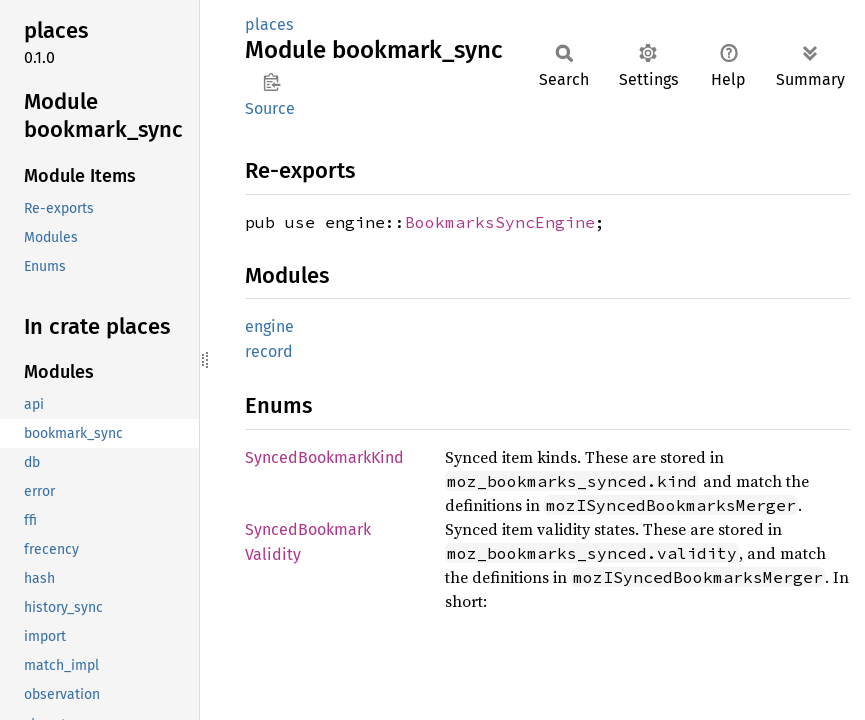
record (269, 351)
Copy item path (271, 82)
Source (270, 108)
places (269, 24)
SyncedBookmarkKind (324, 457)
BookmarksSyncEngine (500, 222)
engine (269, 326)
